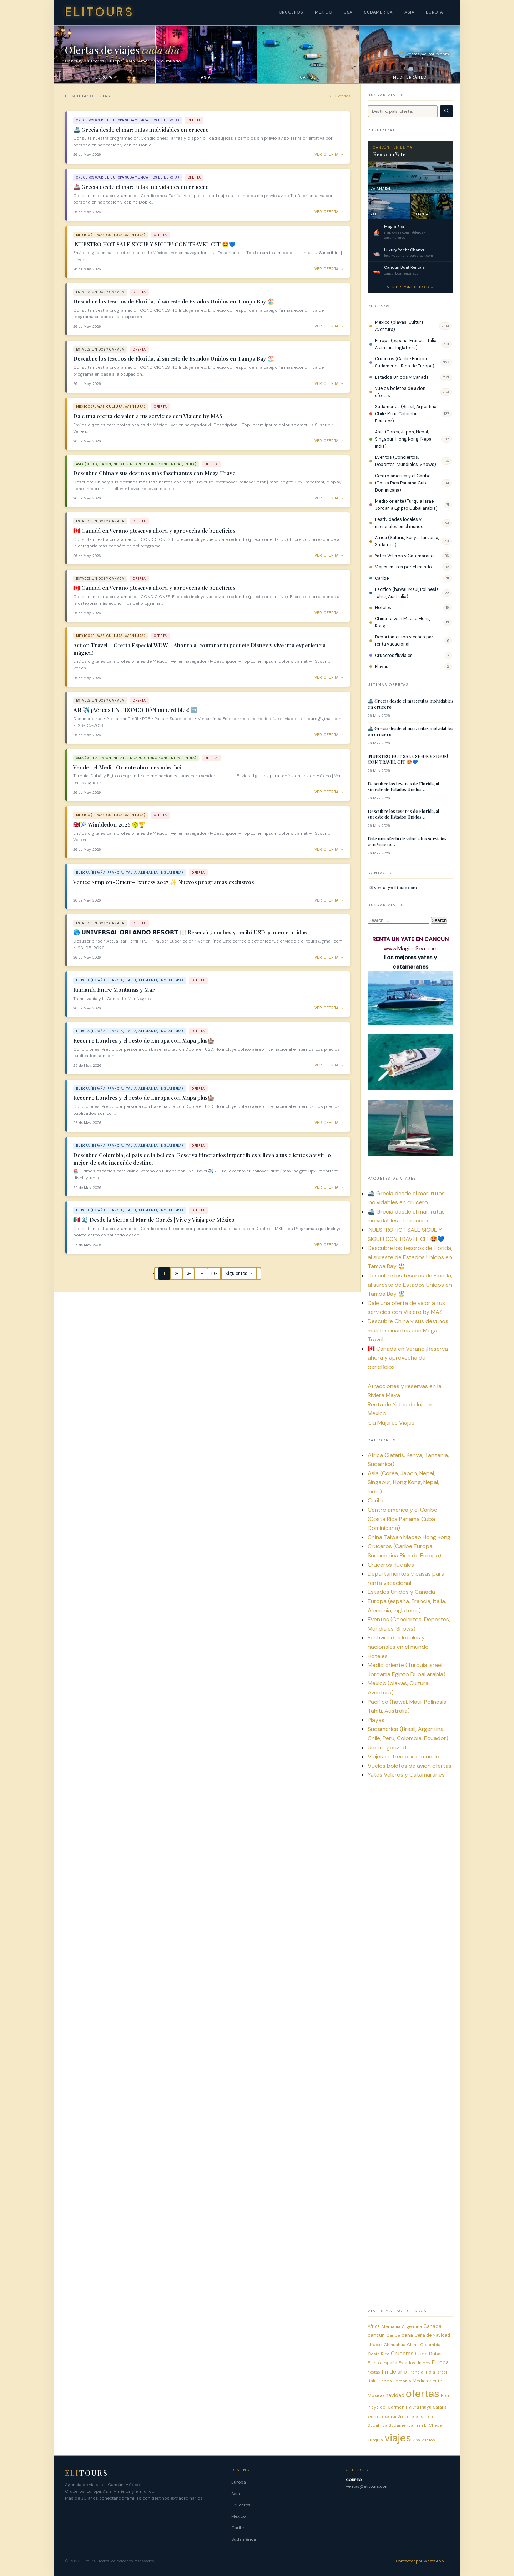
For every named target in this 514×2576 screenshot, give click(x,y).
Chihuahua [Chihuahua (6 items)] (394, 2344)
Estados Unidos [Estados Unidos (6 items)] (414, 2363)
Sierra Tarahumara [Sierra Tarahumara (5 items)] (416, 2416)
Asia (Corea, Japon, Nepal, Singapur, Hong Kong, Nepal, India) (404, 439)
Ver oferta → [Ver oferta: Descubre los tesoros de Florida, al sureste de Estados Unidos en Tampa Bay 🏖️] (329, 326)
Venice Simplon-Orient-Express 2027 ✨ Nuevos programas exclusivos (163, 881)
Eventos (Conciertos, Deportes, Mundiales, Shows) (405, 461)
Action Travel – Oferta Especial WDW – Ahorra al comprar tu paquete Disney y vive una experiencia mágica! (199, 649)
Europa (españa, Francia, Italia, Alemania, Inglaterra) (406, 344)
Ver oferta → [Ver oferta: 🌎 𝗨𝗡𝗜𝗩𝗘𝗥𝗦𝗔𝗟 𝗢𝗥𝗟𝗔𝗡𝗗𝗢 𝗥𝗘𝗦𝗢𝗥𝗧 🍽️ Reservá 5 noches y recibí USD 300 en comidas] (329, 957)
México (238, 2516)
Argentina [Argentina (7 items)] (412, 2326)
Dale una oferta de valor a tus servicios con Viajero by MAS (147, 416)
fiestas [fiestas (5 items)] (374, 2372)
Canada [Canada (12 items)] (432, 2326)
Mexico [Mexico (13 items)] (376, 2395)
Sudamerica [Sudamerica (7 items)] (401, 2425)
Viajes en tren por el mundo (403, 567)
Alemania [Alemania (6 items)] (390, 2326)
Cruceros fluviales (394, 655)
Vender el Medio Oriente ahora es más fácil (128, 767)
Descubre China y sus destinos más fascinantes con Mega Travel (155, 473)
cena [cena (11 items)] (407, 2335)
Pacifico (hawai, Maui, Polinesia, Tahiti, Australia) (407, 593)
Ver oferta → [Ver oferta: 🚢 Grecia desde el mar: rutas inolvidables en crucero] (329, 154)
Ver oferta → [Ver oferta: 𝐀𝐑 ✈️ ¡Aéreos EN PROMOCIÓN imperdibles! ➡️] (329, 735)
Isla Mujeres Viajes (391, 1422)
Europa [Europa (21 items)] (440, 2362)
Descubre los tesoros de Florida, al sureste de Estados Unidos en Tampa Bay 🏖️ (173, 301)
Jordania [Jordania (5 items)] (402, 2381)
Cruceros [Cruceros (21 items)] (402, 2353)
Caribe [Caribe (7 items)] (393, 2335)
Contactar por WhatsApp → (422, 2561)
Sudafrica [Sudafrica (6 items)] (377, 2425)
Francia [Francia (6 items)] (415, 2372)
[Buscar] (446, 111)
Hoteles (383, 608)
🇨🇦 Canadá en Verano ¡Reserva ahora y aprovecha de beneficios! (155, 530)
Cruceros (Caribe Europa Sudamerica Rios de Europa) (404, 362)
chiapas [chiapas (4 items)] (375, 2344)
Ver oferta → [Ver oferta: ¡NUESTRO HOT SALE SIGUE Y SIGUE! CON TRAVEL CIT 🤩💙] (329, 269)
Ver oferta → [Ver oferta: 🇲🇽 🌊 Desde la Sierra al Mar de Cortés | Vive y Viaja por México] (329, 1244)
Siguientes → (239, 1273)
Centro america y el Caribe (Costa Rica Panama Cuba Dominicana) (402, 483)
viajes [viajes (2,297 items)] (397, 2438)
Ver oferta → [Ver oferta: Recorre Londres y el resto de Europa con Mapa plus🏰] (329, 1065)
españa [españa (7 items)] (389, 2363)
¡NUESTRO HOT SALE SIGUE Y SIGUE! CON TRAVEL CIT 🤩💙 (154, 244)
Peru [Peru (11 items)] (446, 2395)
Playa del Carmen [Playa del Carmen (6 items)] (386, 2407)
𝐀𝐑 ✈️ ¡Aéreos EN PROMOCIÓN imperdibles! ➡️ (135, 709)
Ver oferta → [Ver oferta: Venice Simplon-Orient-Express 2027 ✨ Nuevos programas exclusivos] (329, 900)
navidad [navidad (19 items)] (395, 2395)
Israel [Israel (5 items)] (442, 2372)
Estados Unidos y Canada (402, 377)
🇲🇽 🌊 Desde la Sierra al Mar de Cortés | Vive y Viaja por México (154, 1219)
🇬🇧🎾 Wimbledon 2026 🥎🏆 (109, 824)
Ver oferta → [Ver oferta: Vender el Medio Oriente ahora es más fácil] (329, 792)
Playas (381, 666)
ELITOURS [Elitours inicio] (99, 12)
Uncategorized (387, 1747)
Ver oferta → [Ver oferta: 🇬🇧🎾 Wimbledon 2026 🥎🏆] (329, 849)
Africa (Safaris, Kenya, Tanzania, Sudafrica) (407, 541)
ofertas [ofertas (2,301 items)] (422, 2393)
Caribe (382, 578)
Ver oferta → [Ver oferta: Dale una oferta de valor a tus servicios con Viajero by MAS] (329, 440)
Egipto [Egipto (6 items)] (374, 2363)
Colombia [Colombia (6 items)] (430, 2344)
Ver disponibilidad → (410, 287)
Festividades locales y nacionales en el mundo (399, 523)
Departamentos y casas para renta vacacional (405, 640)
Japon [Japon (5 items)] (385, 2381)
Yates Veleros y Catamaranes (405, 556)
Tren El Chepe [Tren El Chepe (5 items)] (428, 2425)
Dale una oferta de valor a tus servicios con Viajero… (407, 841)
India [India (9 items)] (430, 2372)
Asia (235, 2493)
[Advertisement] (410, 1896)
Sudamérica (243, 2539)
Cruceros (240, 2505)
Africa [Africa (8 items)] (374, 2326)
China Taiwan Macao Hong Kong (402, 622)
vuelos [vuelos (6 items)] (428, 2440)
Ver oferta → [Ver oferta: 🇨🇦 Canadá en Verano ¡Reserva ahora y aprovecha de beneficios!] (329, 555)
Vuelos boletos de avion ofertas (400, 392)
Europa (238, 2482)
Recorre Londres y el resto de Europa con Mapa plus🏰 (143, 1040)
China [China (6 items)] (413, 2344)
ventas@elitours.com (395, 887)
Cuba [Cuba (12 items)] (421, 2354)
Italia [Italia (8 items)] (373, 2381)
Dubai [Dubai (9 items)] (435, 2354)
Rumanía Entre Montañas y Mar (114, 989)
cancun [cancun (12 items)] (376, 2335)
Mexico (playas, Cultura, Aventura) (399, 326)
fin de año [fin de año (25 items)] (394, 2371)
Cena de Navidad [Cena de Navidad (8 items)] (432, 2335)
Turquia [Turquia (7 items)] (375, 2440)
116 (214, 1273)
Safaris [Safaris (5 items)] (440, 2407)
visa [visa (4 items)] (416, 2439)
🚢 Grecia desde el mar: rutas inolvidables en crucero (141, 129)
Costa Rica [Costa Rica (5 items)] (378, 2353)
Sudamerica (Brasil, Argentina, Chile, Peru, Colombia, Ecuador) (406, 414)
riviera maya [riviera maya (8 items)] (419, 2407)
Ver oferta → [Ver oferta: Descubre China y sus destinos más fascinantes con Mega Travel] (329, 498)
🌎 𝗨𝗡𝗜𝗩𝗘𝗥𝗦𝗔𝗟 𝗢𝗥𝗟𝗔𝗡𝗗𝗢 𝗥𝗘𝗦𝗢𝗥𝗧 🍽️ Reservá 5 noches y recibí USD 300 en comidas (190, 932)
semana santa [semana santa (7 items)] (382, 2416)
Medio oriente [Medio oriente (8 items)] (427, 2381)
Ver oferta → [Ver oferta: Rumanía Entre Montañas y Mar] (329, 1008)
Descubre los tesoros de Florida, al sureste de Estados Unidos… (403, 786)
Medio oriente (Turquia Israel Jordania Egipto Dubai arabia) (406, 504)
